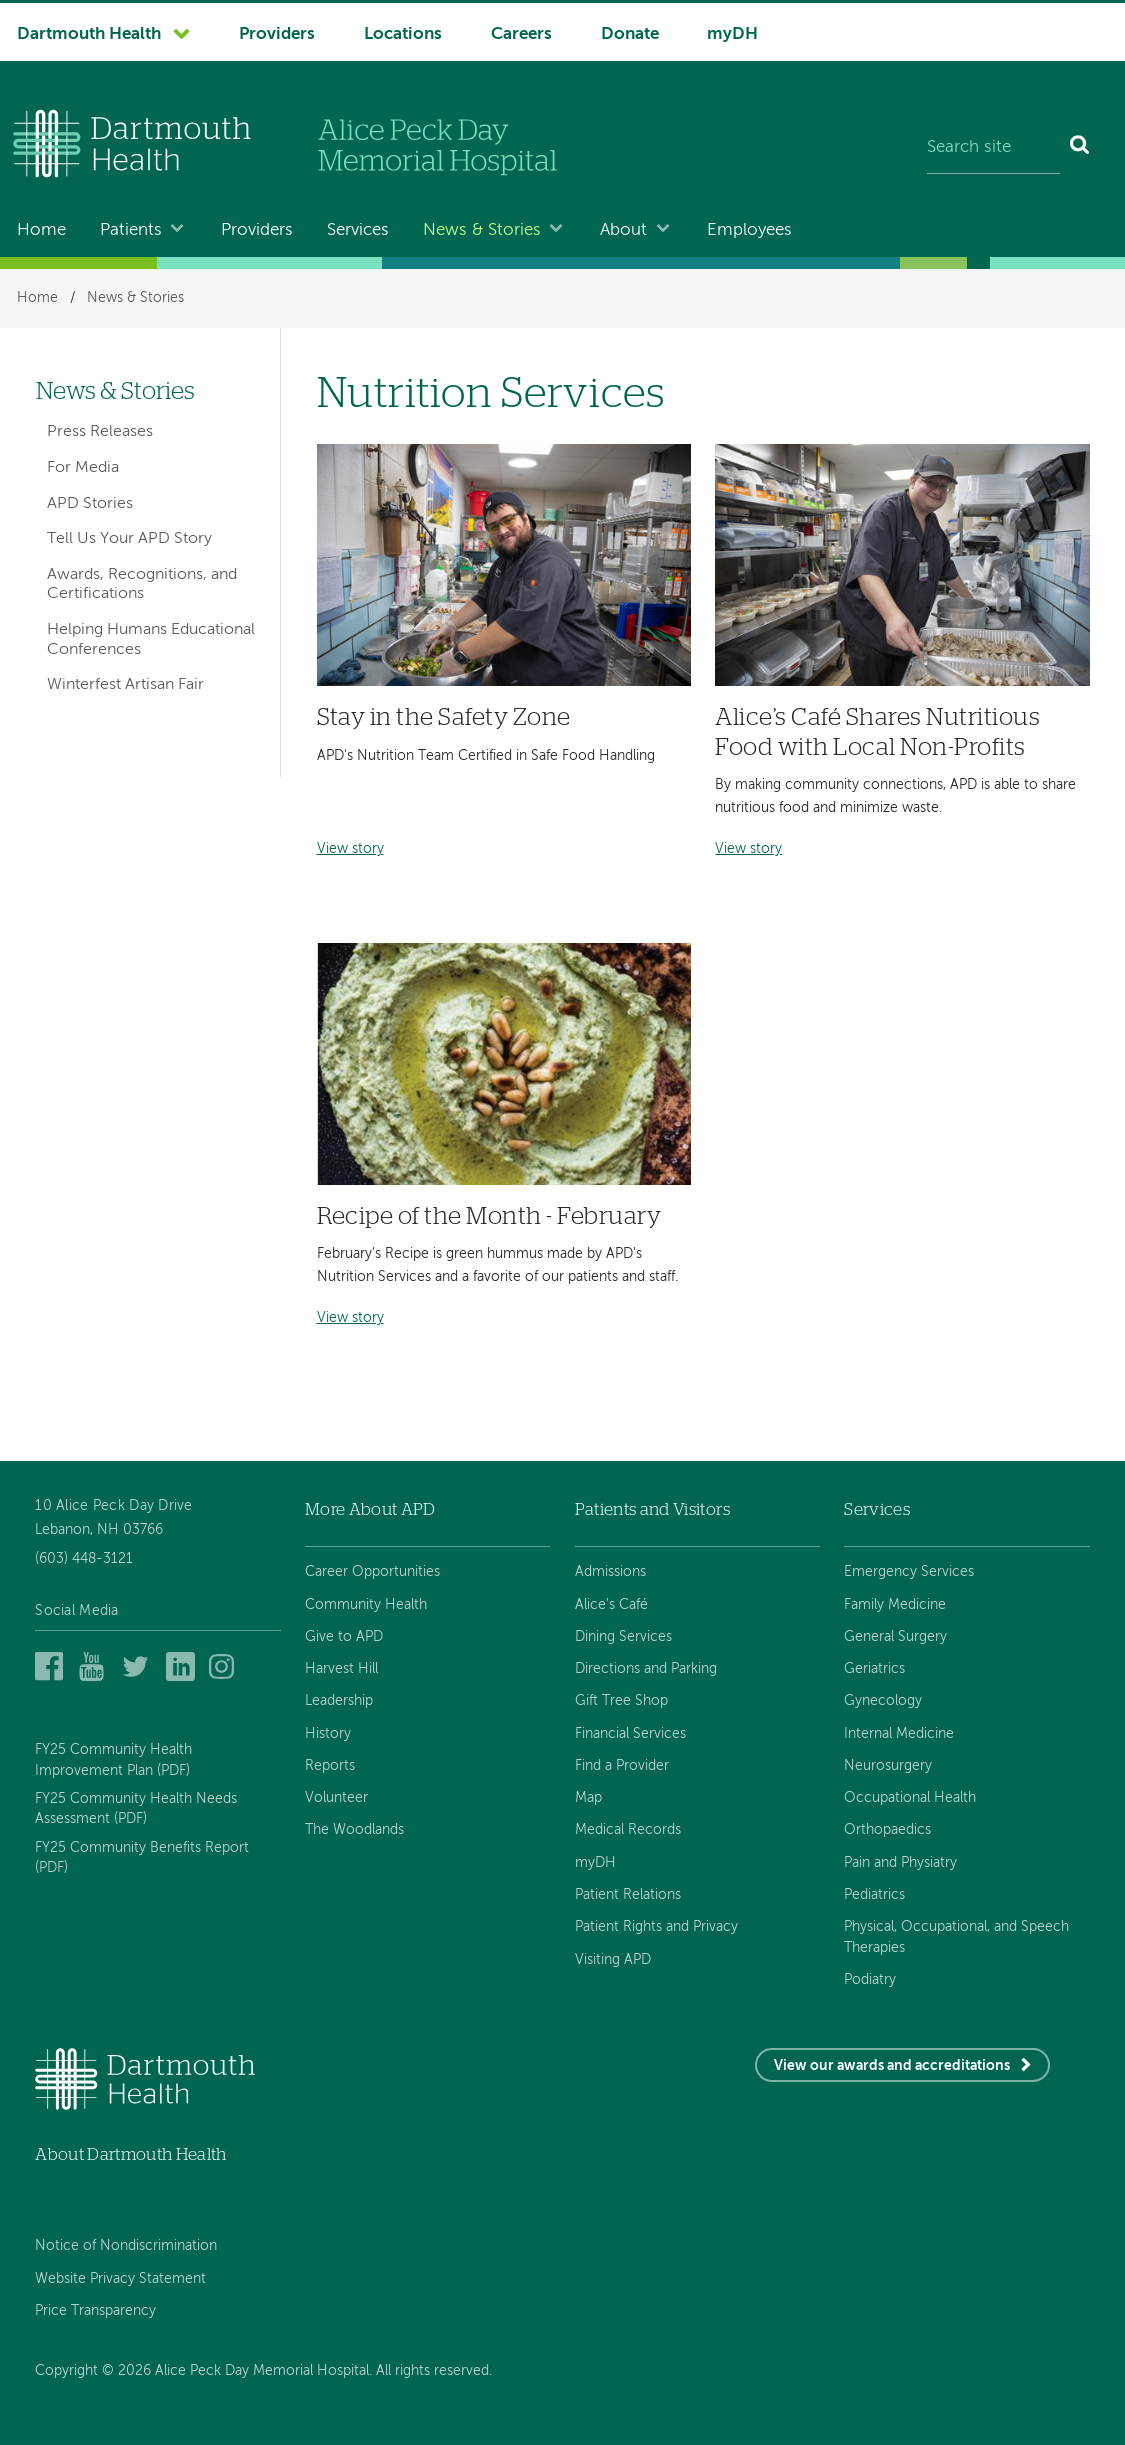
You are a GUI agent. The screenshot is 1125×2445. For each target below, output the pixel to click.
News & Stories (482, 230)
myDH (732, 34)
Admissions (610, 1572)
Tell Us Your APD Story (129, 539)
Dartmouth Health (89, 34)
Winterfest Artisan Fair (125, 685)
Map (588, 1798)
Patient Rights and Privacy (656, 1927)
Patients (131, 230)
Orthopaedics (887, 1830)
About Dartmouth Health (130, 2154)
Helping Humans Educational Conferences (151, 639)
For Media (83, 468)
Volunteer (336, 1798)
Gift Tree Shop (621, 1701)
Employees (749, 230)
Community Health (366, 1605)
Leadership (339, 1701)
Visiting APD (613, 1960)
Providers (277, 34)
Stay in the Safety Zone (444, 717)
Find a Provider (622, 1766)
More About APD (370, 1509)
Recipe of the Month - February (489, 1216)
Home (41, 230)
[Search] (1080, 148)
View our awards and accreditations (892, 2066)
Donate (630, 34)
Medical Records (628, 1830)
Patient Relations (628, 1895)
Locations (403, 34)
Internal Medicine (899, 1734)
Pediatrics (874, 1895)
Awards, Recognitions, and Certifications (142, 584)
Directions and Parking (646, 1669)
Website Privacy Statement (120, 2279)
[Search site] (993, 148)
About (623, 230)
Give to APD (344, 1637)
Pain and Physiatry (900, 1863)
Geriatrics (874, 1669)
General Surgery (895, 1637)
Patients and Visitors (652, 1509)
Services (358, 230)
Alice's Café (611, 1605)
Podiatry (870, 1980)
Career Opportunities (372, 1572)
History (328, 1734)
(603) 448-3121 (84, 1559)
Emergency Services (909, 1572)
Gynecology (883, 1701)
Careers (521, 34)
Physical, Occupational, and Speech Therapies (956, 1937)
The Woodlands (354, 1830)
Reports (330, 1766)
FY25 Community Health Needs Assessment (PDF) (136, 1809)
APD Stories (90, 504)
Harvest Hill (341, 1669)
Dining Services (623, 1637)
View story (350, 849)
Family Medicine (895, 1605)
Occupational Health (910, 1798)
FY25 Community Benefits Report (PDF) (142, 1858)
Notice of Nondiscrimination (126, 2246)
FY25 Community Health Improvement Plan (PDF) (113, 1760)
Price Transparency (95, 2311)
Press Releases (100, 432)
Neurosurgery (888, 1766)
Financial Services (630, 1734)
